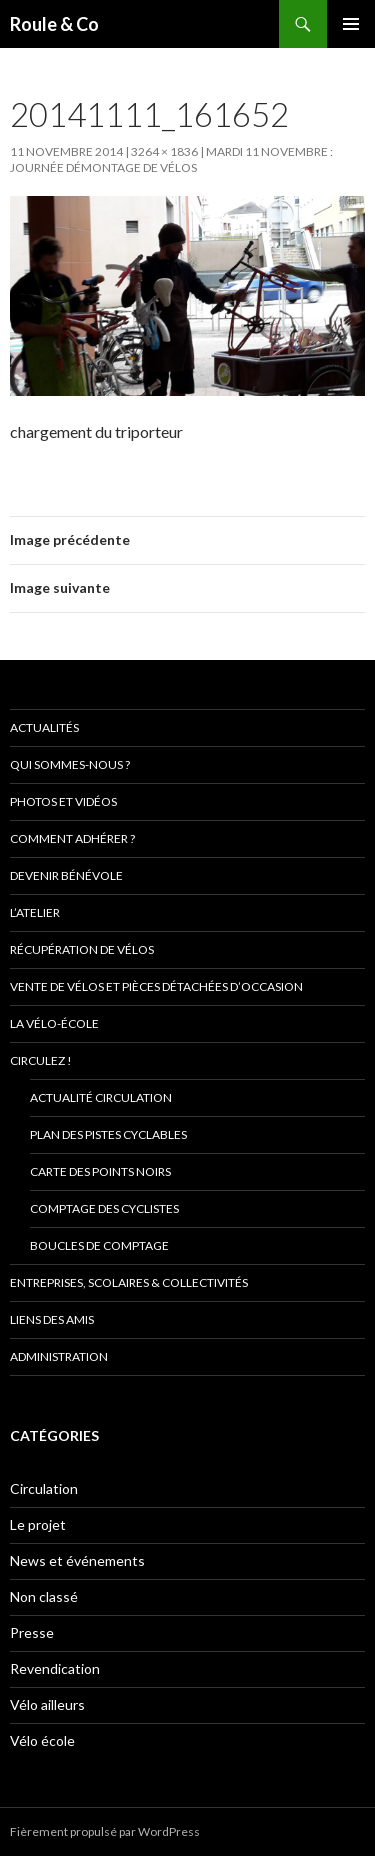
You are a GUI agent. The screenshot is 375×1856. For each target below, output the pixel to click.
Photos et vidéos (63, 801)
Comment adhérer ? (72, 838)
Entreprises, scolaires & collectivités (129, 1282)
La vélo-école (54, 1023)
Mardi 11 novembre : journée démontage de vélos (171, 159)
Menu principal (351, 24)
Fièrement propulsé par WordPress (105, 1831)
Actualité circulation (101, 1097)
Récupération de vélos (82, 949)
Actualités (44, 727)
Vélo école (42, 1740)
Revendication (55, 1668)
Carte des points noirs (100, 1171)
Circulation (44, 1488)
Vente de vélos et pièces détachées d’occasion (156, 986)
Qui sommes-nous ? (70, 764)
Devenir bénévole (66, 875)
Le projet (38, 1524)
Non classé (44, 1596)
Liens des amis (52, 1319)
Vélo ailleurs (47, 1704)
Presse (32, 1632)
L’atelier (35, 912)
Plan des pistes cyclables (108, 1134)
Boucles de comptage (99, 1245)
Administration (59, 1356)
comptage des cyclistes (104, 1208)
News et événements (77, 1560)
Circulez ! (41, 1060)
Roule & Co (54, 24)
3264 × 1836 (164, 151)
